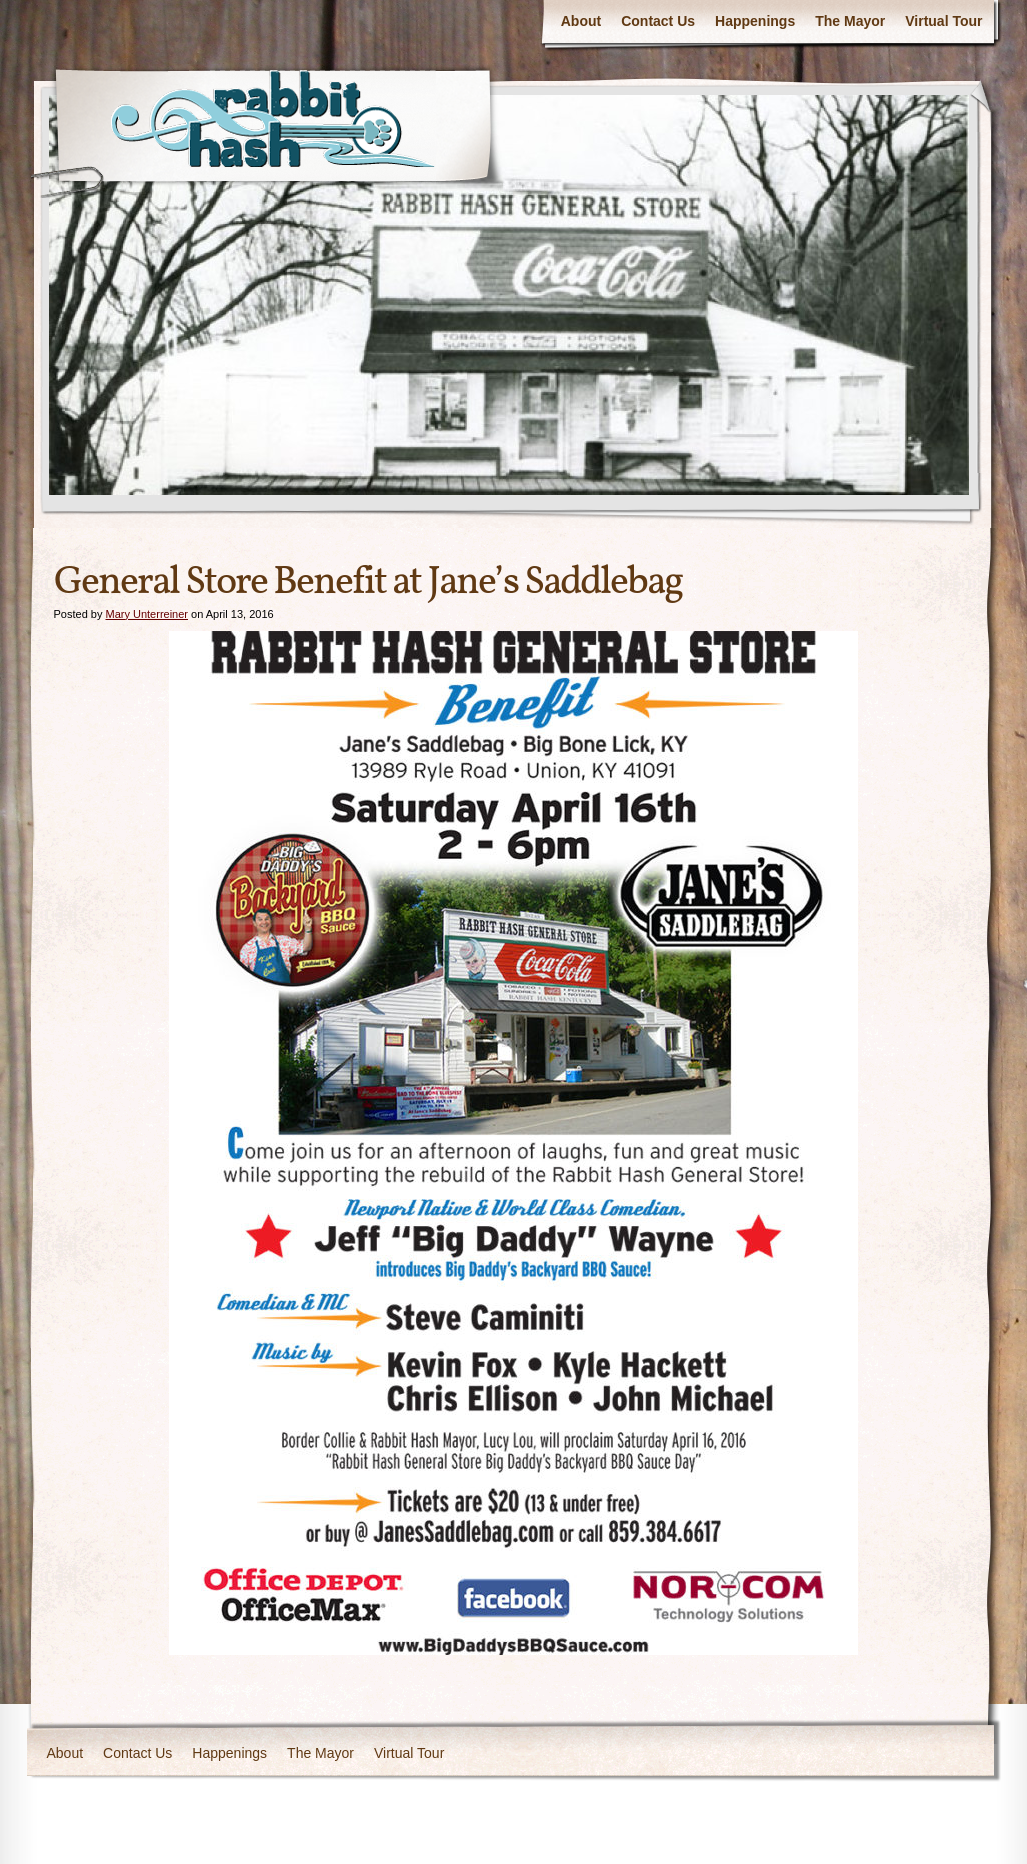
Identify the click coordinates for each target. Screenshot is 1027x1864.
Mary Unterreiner (146, 614)
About (581, 21)
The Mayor (850, 21)
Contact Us (658, 21)
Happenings (755, 21)
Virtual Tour (943, 21)
